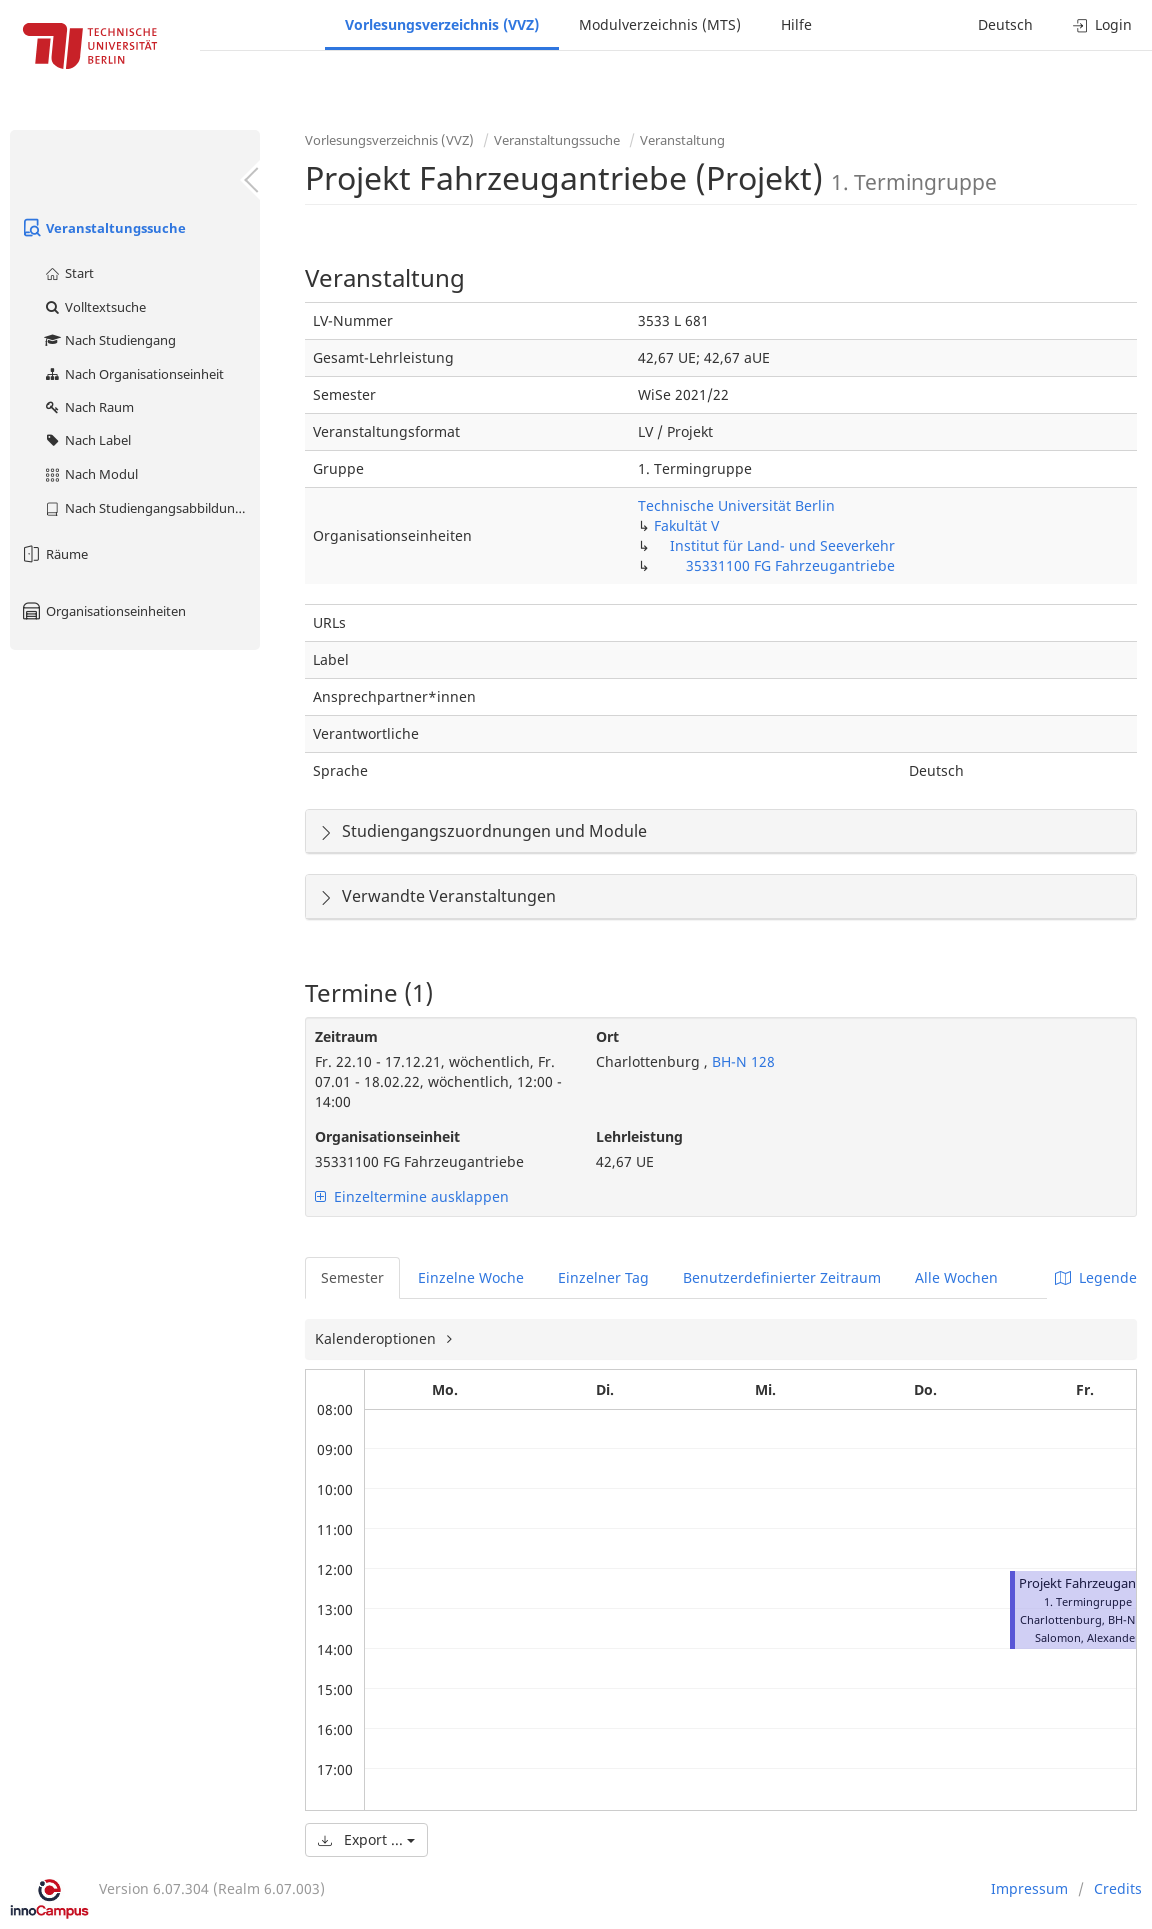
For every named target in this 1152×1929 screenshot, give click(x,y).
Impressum (1029, 1888)
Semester (352, 1277)
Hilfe (796, 24)
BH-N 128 (741, 1061)
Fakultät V (686, 525)
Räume (54, 554)
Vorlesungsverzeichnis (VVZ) (442, 24)
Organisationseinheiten (103, 611)
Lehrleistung (639, 1136)
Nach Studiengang (109, 340)
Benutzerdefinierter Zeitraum (782, 1277)
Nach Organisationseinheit (133, 374)
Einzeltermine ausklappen (412, 1196)
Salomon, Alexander (1087, 1637)
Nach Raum (88, 407)
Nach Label (87, 440)
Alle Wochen (956, 1277)
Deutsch (1005, 24)
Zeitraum (346, 1036)
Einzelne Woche (471, 1277)
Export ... (366, 1839)
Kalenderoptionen (377, 1338)
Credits (1118, 1888)
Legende (1096, 1277)
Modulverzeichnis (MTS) (660, 24)
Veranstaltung (682, 140)
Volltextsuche (94, 307)
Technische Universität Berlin (736, 505)
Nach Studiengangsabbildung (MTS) (151, 508)
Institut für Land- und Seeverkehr (782, 545)
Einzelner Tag (603, 1277)
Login (1102, 24)
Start (68, 273)
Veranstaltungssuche (103, 228)
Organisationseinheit (387, 1136)
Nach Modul (90, 474)
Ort (607, 1036)
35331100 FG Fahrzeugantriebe (790, 565)
